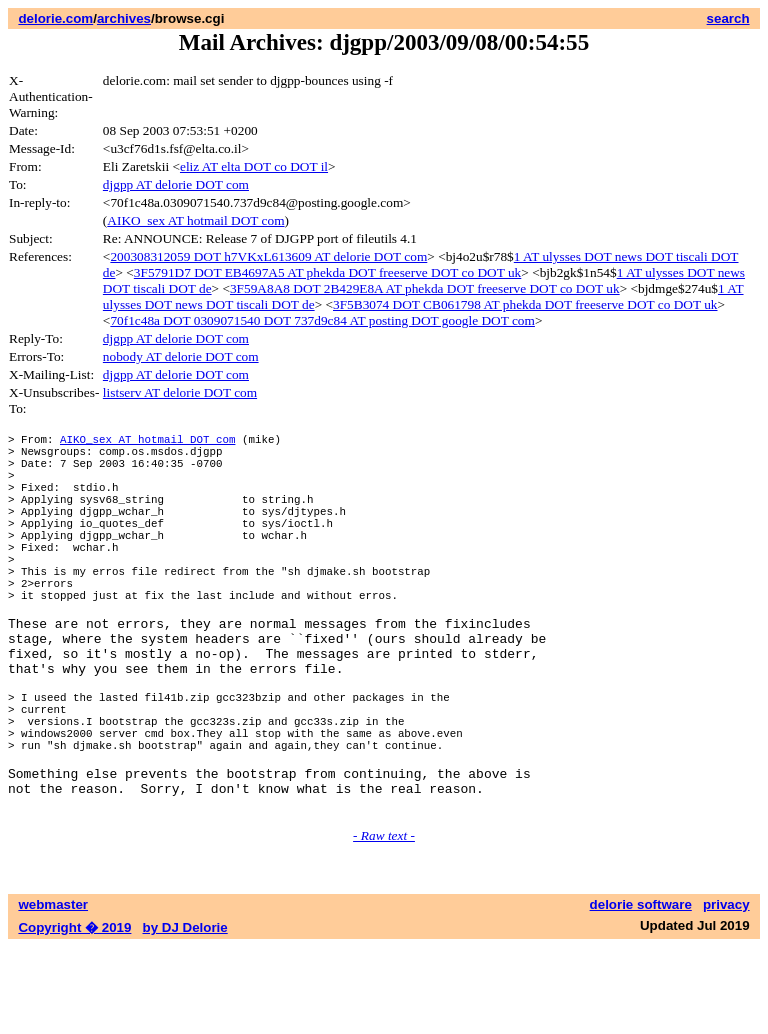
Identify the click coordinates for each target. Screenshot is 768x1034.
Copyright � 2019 (74, 1014)
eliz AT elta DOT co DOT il (254, 166)
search (728, 18)
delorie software (641, 991)
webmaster (53, 991)
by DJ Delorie (185, 1014)
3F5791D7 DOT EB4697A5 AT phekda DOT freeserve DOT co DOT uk (327, 272)
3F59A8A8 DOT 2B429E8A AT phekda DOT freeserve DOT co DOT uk (425, 288)
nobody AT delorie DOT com (181, 356)
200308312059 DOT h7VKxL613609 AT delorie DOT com (268, 256)
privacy (726, 991)
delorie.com (55, 18)
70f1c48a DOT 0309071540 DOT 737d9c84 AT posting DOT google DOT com (322, 320)
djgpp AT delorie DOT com (176, 184)
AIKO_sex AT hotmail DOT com (195, 220)
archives (124, 18)
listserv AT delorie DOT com (180, 392)
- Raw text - (384, 922)
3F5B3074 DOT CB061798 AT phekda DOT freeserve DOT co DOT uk (525, 304)
